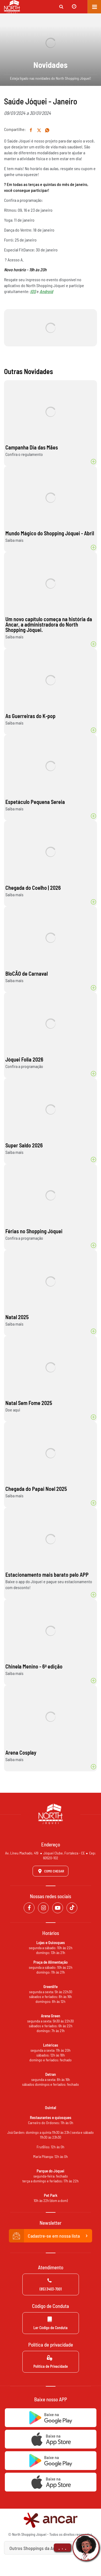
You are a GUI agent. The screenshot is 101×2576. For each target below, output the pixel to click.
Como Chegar (50, 1871)
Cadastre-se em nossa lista (50, 2235)
